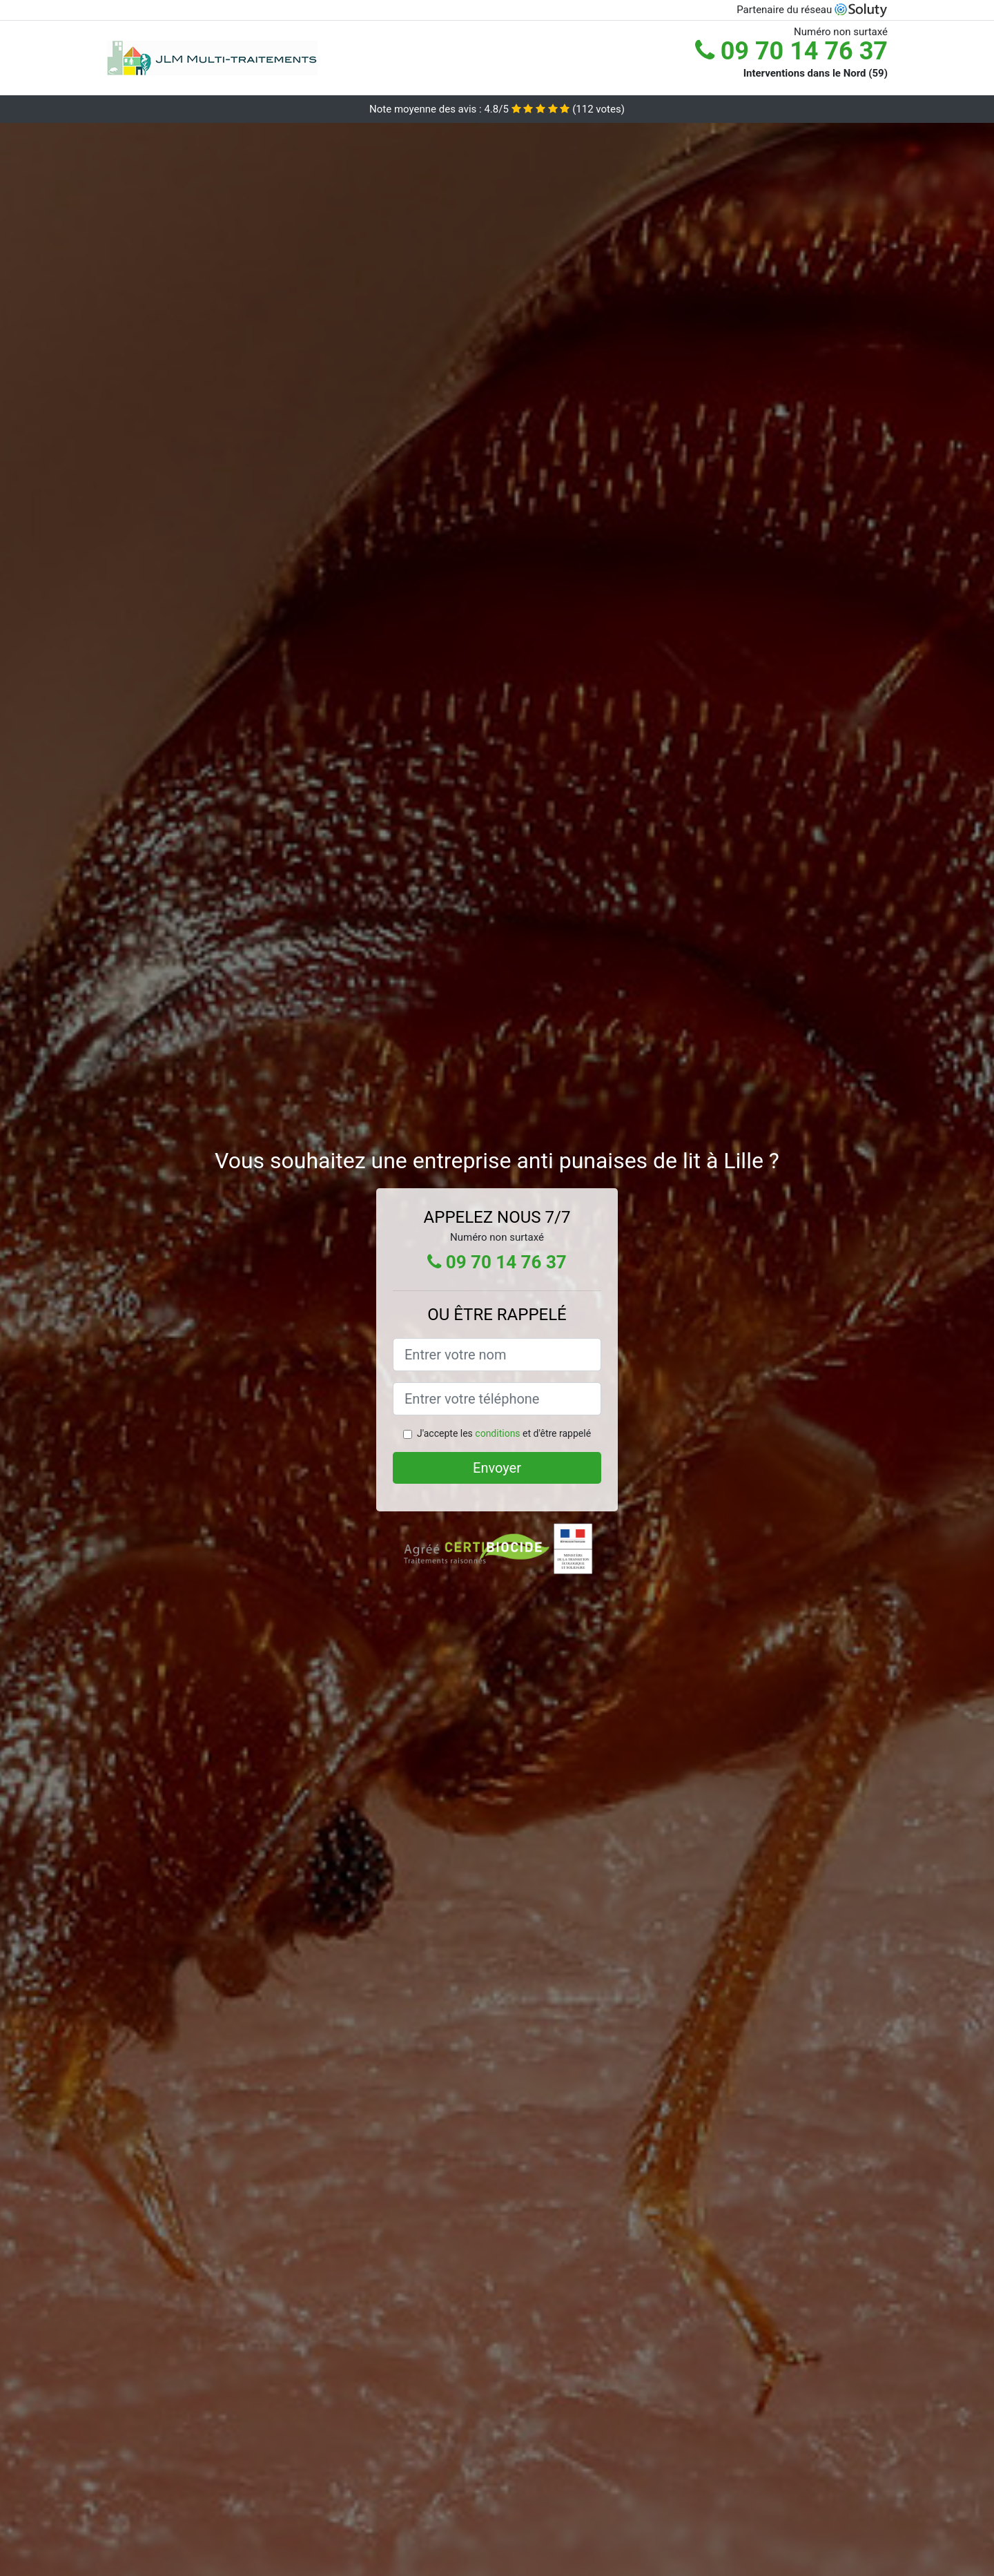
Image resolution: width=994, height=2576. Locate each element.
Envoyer (497, 1468)
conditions (497, 1433)
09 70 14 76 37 (791, 51)
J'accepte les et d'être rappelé (504, 1433)
